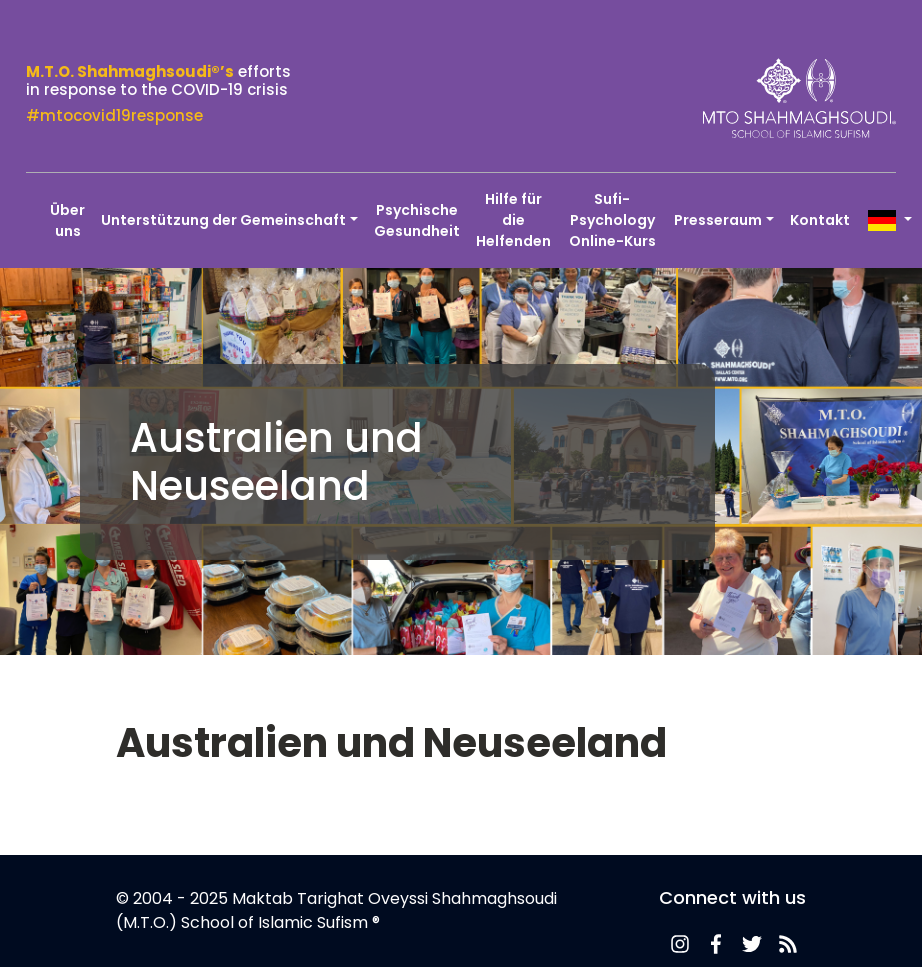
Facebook (716, 944)
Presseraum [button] (718, 220)
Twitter (752, 944)
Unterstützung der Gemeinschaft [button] (223, 220)
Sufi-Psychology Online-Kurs (612, 220)
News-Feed (680, 944)
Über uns (67, 220)
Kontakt (820, 220)
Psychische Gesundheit (417, 220)
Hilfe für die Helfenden (513, 220)
